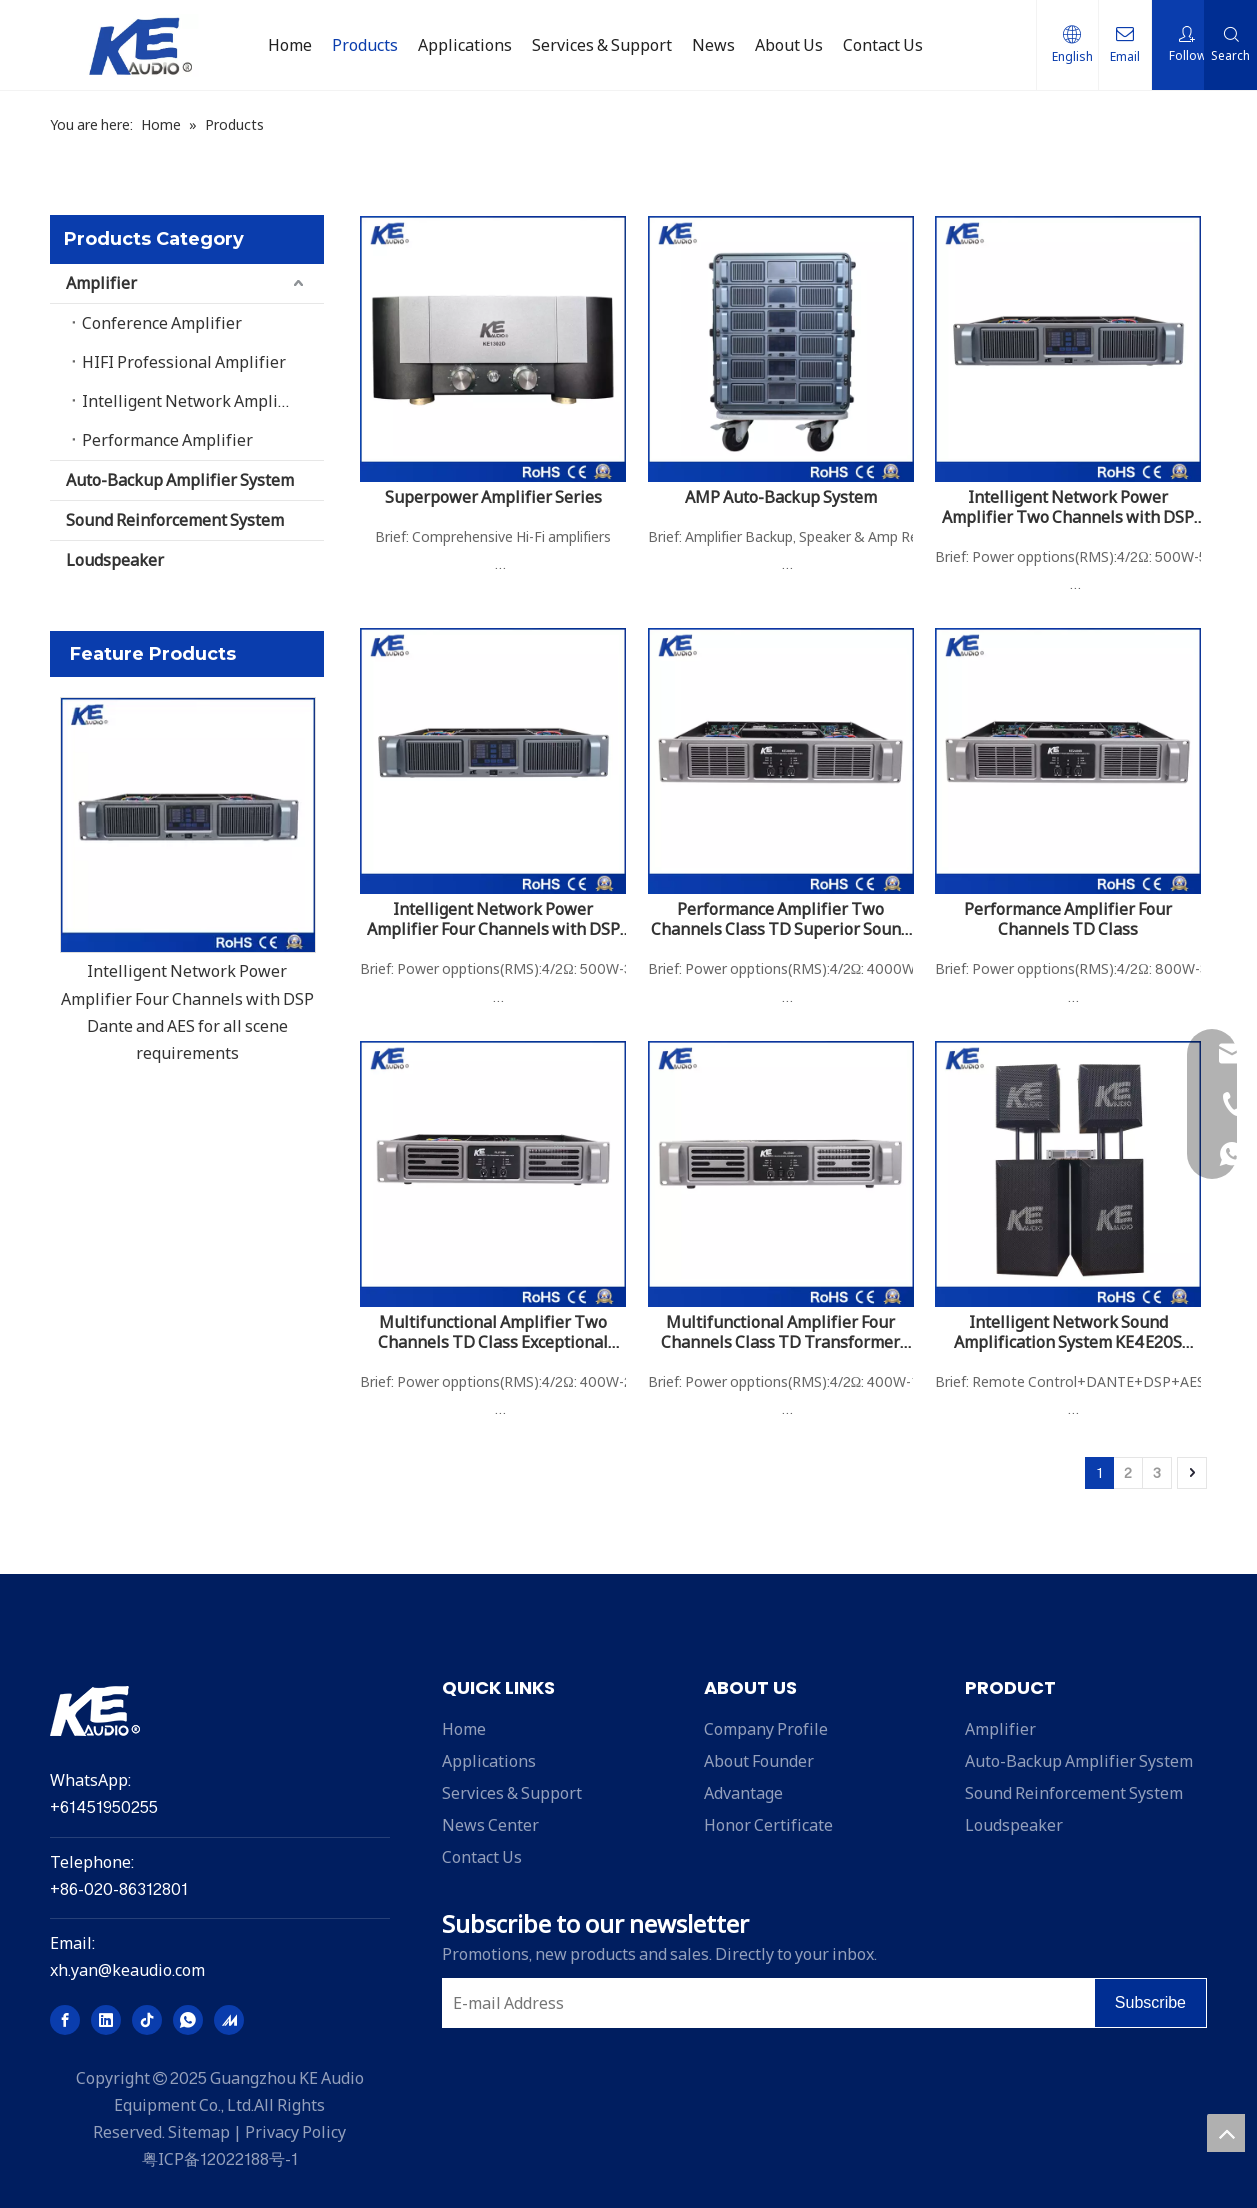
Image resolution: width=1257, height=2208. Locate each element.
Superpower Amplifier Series (493, 497)
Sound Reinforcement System (175, 520)
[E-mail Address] (764, 2003)
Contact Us (482, 1857)
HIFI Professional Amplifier (184, 362)
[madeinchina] (229, 2020)
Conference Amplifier (162, 323)
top (1226, 2133)
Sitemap (199, 2132)
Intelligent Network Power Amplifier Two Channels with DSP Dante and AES (1068, 507)
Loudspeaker (115, 560)
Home (464, 1729)
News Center (490, 1825)
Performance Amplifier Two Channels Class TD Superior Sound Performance (780, 919)
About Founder (759, 1761)
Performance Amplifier (167, 440)
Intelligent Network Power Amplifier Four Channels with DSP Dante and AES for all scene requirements (493, 919)
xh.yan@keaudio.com (127, 1970)
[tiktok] (147, 2020)
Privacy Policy (295, 2132)
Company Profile (766, 1729)
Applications (489, 1761)
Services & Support (512, 1793)
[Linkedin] (106, 2020)
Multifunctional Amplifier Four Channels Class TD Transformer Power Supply (780, 1332)
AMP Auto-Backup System (781, 497)
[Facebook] (65, 2020)
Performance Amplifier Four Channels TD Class (1068, 919)
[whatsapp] (188, 2020)
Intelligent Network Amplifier (193, 401)
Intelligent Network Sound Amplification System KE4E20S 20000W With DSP (1068, 1332)
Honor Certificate (768, 1825)
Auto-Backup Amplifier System (180, 480)
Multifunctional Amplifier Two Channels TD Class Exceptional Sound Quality (493, 1332)
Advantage (743, 1793)
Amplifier (101, 283)
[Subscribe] (1150, 2003)
